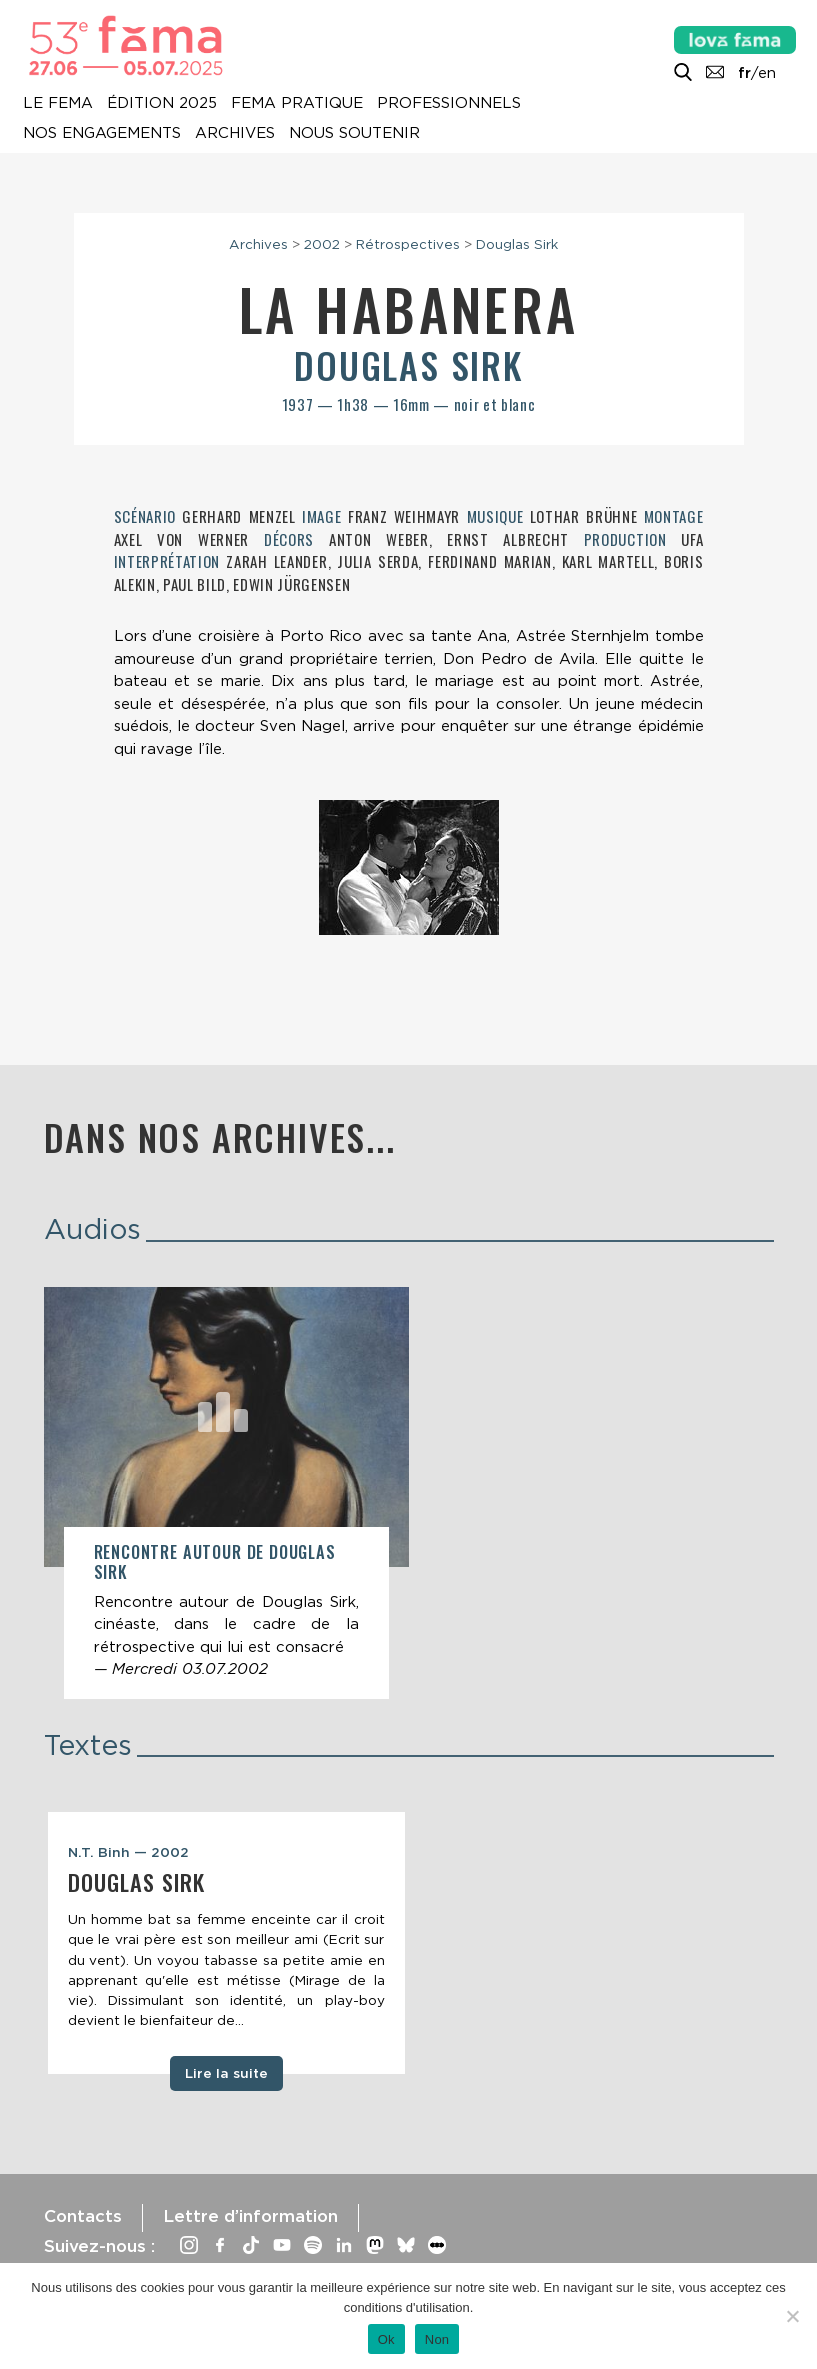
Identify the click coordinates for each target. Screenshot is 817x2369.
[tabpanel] (226, 1943)
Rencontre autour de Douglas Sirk (215, 1561)
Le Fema (58, 103)
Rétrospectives (408, 244)
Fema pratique (297, 103)
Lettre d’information (250, 2216)
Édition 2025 (162, 103)
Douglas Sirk (517, 244)
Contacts (83, 2216)
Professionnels (449, 103)
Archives (235, 133)
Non (437, 2339)
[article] (226, 1493)
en (767, 73)
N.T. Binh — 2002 (128, 1852)
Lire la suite (226, 2073)
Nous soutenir (354, 133)
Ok (386, 2339)
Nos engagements (102, 133)
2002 (322, 244)
